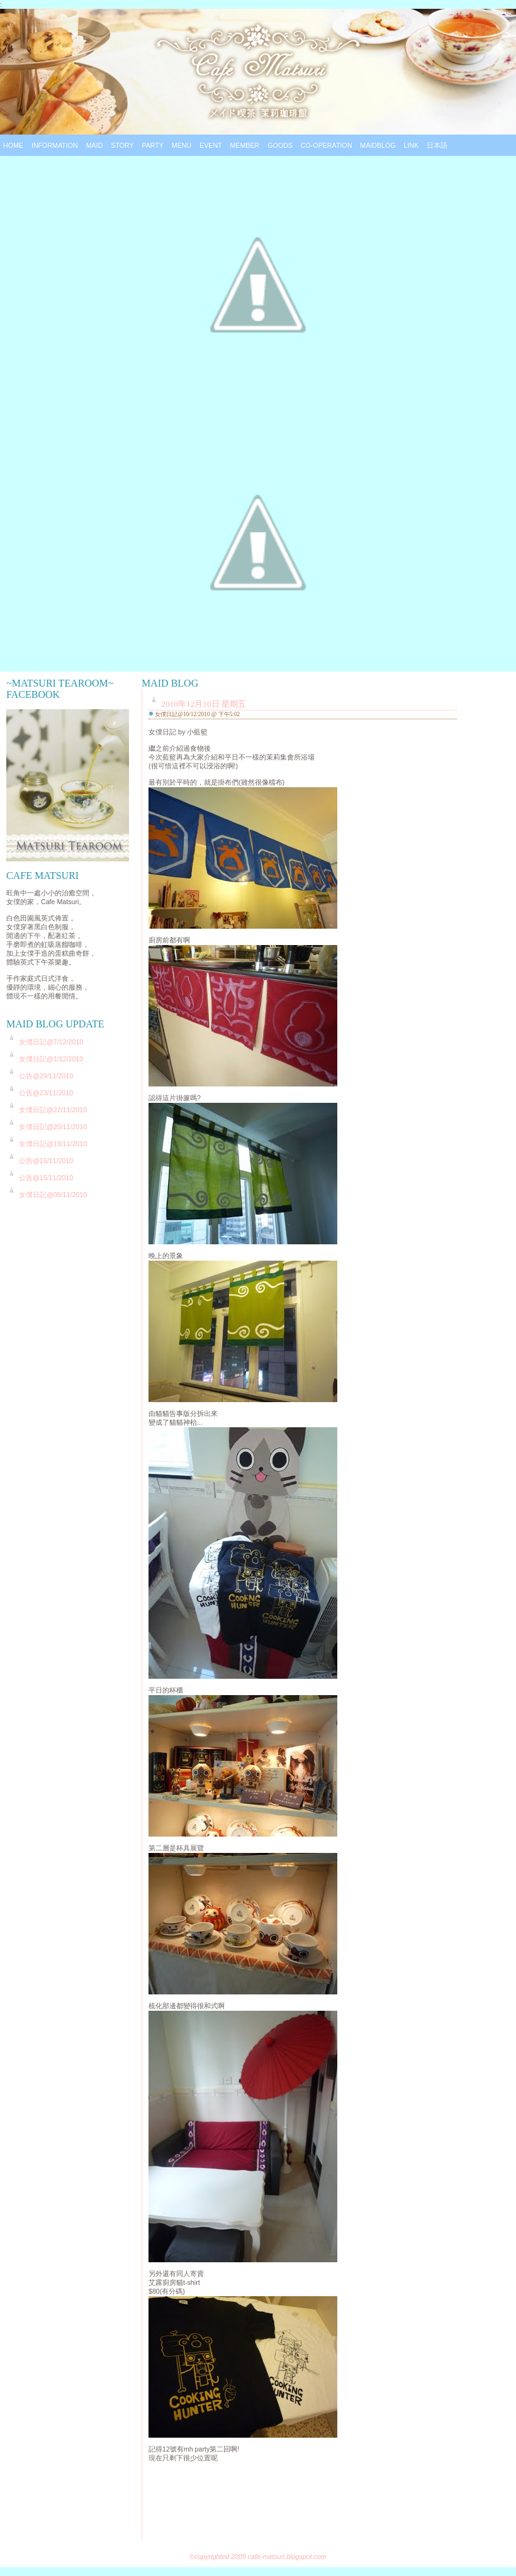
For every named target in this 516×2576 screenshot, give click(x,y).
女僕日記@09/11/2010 (53, 1194)
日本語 (437, 145)
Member (244, 145)
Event (210, 145)
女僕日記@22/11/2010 (53, 1110)
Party (152, 145)
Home (13, 145)
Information (54, 145)
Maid (94, 145)
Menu (181, 145)
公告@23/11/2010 (46, 1093)
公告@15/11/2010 (46, 1160)
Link (411, 145)
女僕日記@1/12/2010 (51, 1059)
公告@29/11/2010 (46, 1076)
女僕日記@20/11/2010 (53, 1126)
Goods (280, 145)
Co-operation (326, 145)
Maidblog (377, 145)
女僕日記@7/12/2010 (51, 1042)
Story (122, 145)
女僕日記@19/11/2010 (53, 1143)
